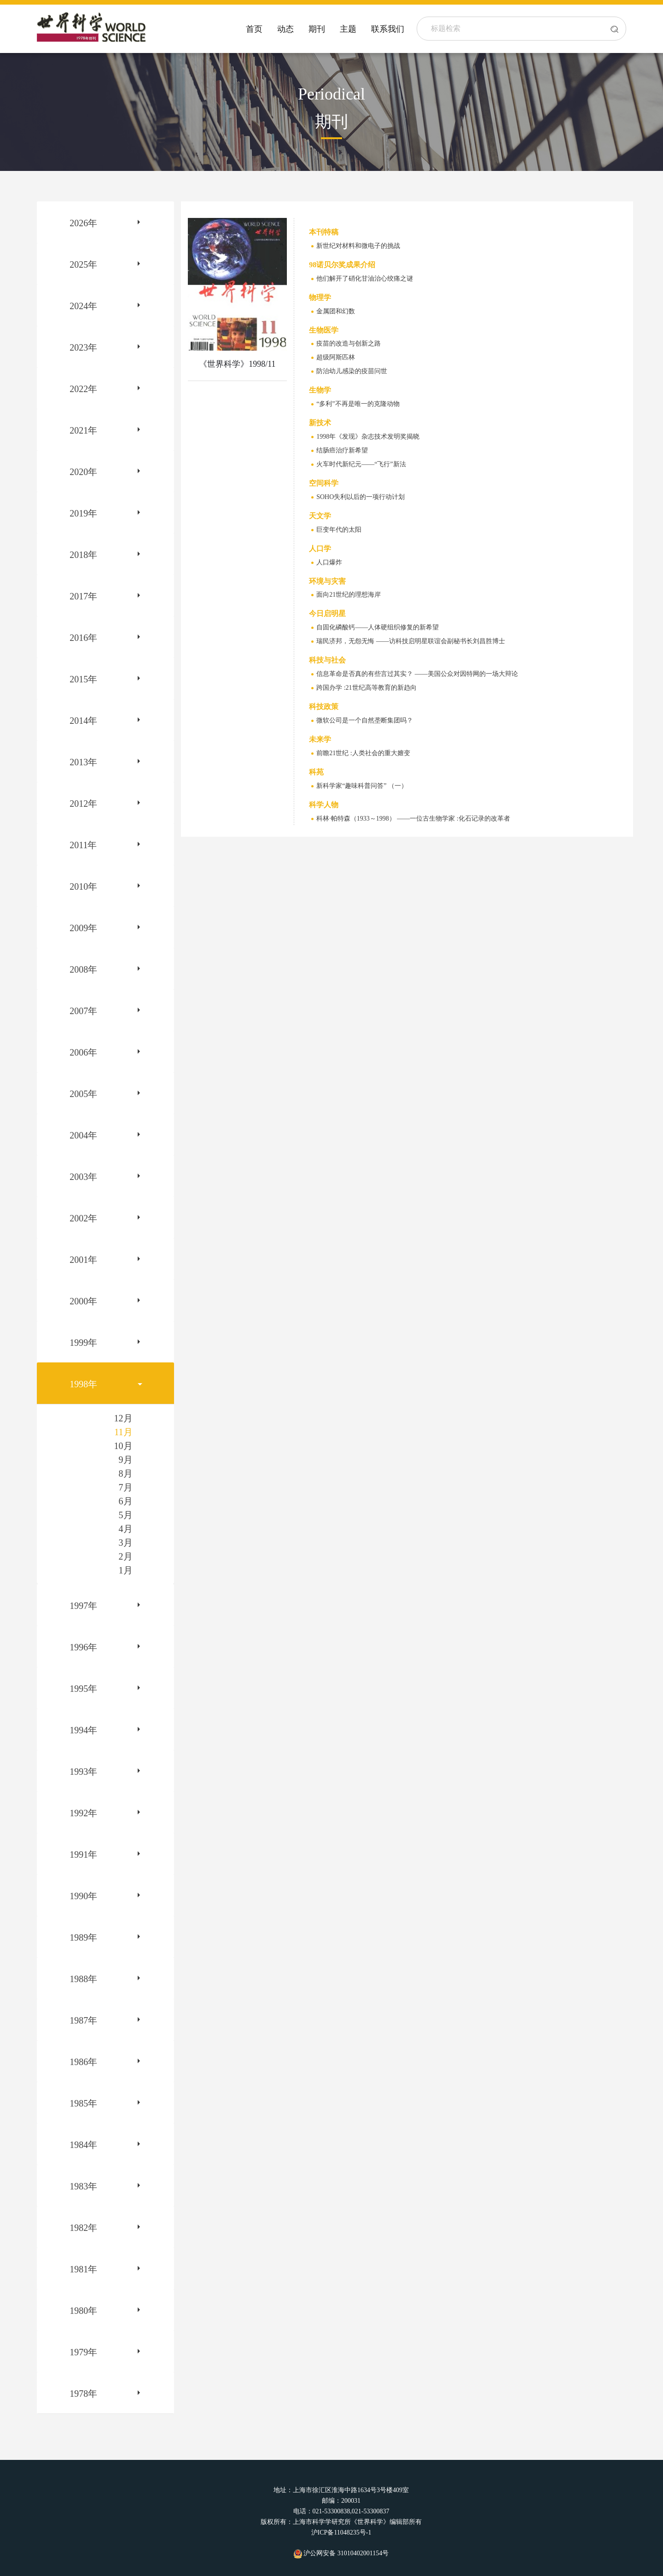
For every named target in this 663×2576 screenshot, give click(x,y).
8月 (126, 1473)
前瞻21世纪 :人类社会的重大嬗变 (363, 753)
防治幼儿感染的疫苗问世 (351, 371)
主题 (348, 29)
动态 (285, 29)
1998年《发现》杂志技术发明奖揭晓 (367, 436)
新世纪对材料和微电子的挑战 (358, 245)
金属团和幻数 (335, 311)
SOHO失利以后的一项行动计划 (360, 496)
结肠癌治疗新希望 (342, 450)
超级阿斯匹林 (335, 357)
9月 (126, 1460)
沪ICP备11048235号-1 (341, 2532)
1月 (126, 1570)
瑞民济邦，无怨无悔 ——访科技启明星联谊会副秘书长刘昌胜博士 (410, 641)
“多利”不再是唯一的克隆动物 (357, 403)
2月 (126, 1556)
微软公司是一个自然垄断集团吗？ (364, 720)
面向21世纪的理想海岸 (348, 594)
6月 (126, 1501)
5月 (126, 1515)
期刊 (316, 29)
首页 (254, 29)
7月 (126, 1487)
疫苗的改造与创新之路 (348, 343)
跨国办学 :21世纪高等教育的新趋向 (366, 687)
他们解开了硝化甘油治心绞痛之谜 (364, 278)
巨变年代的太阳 (338, 529)
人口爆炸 (329, 562)
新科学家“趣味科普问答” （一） (361, 785)
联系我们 (387, 29)
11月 (123, 1432)
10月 (123, 1446)
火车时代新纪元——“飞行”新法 (361, 464)
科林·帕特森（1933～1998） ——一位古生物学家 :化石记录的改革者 (413, 818)
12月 (123, 1418)
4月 (126, 1529)
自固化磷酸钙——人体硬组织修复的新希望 (377, 627)
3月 (126, 1542)
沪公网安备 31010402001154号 (341, 2553)
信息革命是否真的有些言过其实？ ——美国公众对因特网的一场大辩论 (417, 673)
